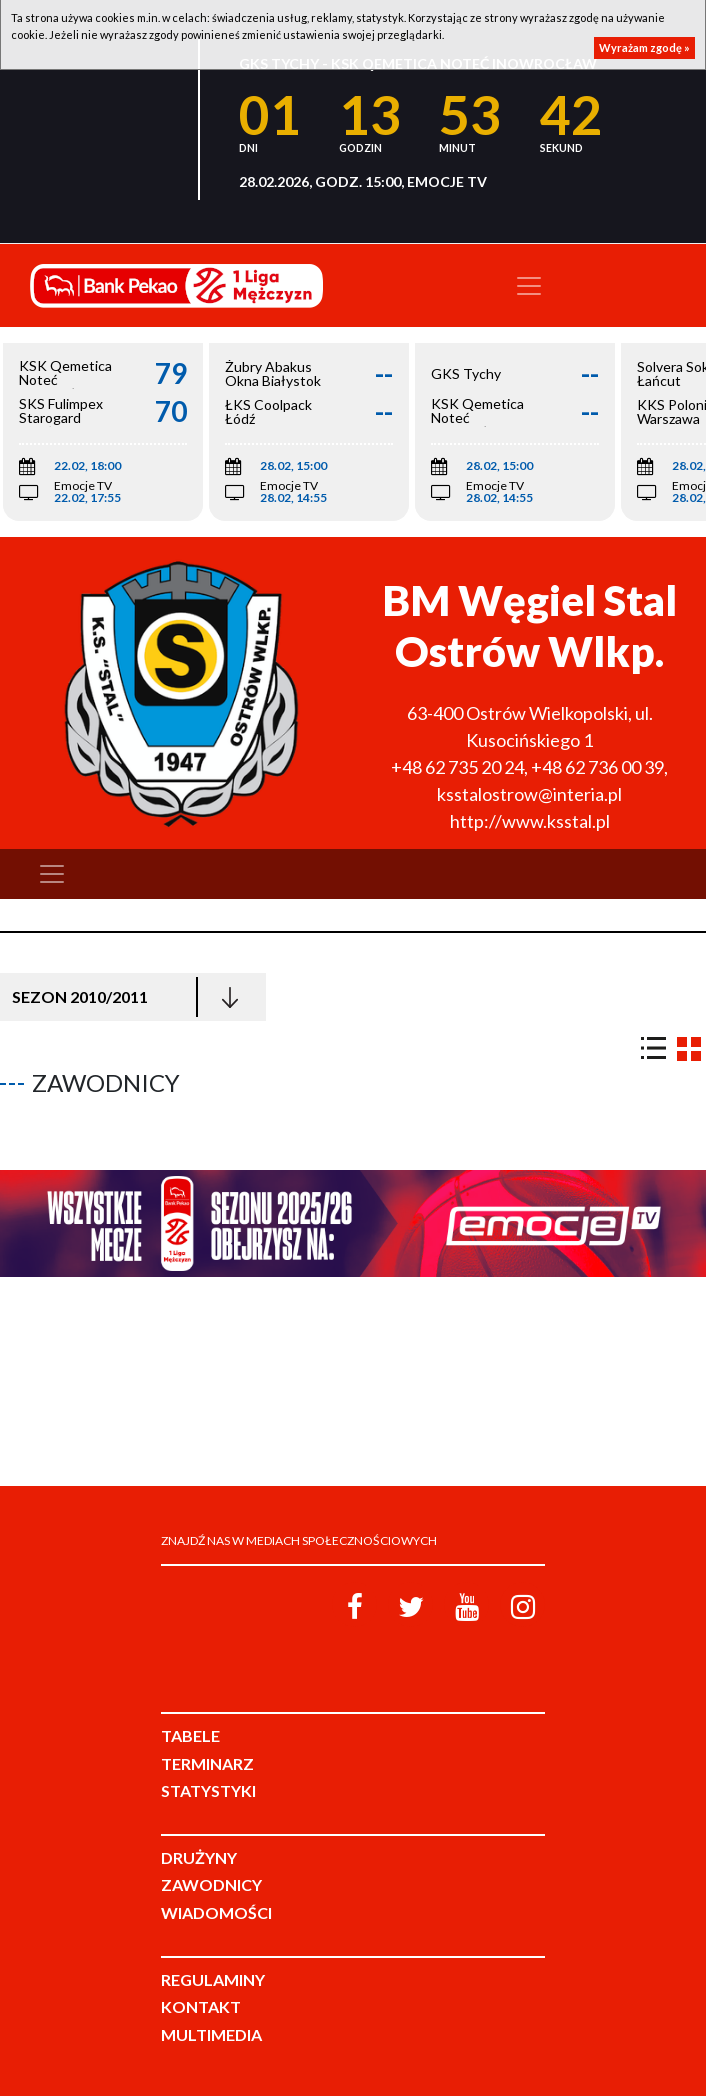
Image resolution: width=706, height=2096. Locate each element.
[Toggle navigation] (529, 286)
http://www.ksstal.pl (530, 821)
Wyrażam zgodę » (644, 47)
